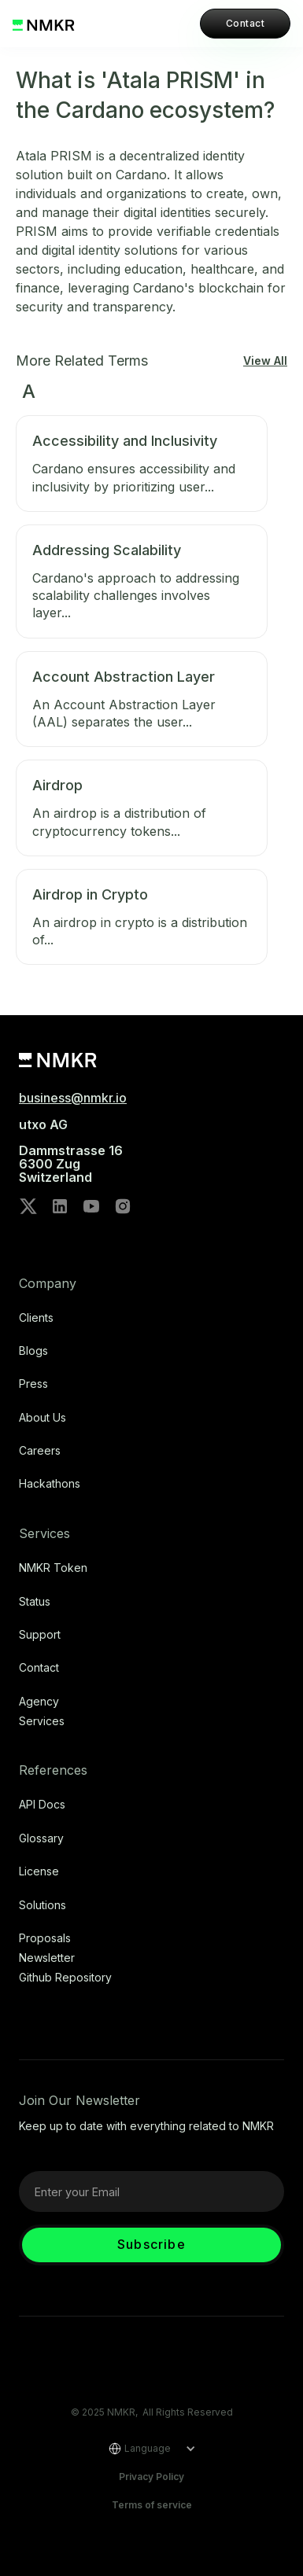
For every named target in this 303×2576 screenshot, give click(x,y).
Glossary (41, 1838)
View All (265, 360)
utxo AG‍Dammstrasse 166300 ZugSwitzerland (71, 1151)
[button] (147, 2448)
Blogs (33, 1351)
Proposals (45, 1938)
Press (33, 1384)
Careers (40, 1450)
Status (34, 1601)
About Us (42, 1417)
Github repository (65, 1977)
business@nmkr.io (73, 1098)
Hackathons (49, 1484)
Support (40, 1634)
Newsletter (47, 1958)
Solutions (42, 1905)
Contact (245, 23)
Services (42, 1721)
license (39, 1871)
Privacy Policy (151, 2476)
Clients (36, 1318)
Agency (39, 1701)
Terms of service (152, 2505)
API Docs (42, 1804)
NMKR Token (53, 1568)
